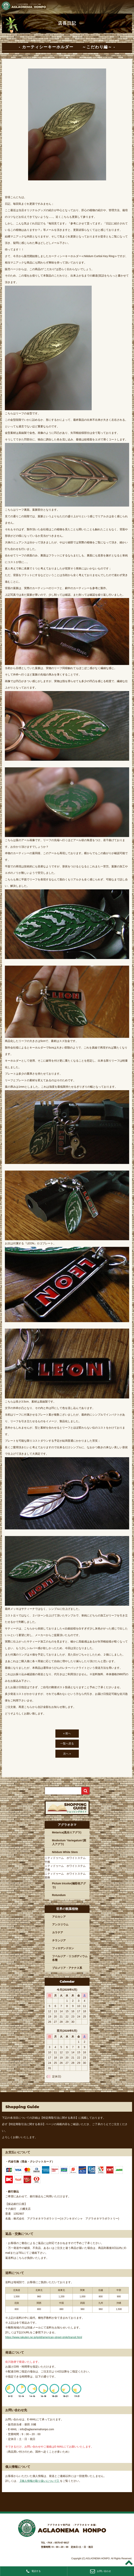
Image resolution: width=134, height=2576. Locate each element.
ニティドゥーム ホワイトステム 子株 (66, 1867)
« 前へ (67, 1733)
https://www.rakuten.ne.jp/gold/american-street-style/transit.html (43, 2337)
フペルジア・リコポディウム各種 (70, 1958)
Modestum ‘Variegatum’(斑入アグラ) (69, 1842)
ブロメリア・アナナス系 (67, 1967)
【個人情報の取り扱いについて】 (39, 2480)
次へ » (67, 1753)
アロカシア (59, 1916)
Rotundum (59, 1895)
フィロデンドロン (63, 1948)
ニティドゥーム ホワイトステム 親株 (66, 1875)
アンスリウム (60, 1924)
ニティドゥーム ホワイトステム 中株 (66, 1859)
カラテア (57, 1932)
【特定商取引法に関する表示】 (59, 2117)
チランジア (59, 1940)
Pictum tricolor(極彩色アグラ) (69, 1885)
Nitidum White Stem (65, 1852)
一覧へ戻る (67, 1743)
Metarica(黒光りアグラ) (66, 1832)
